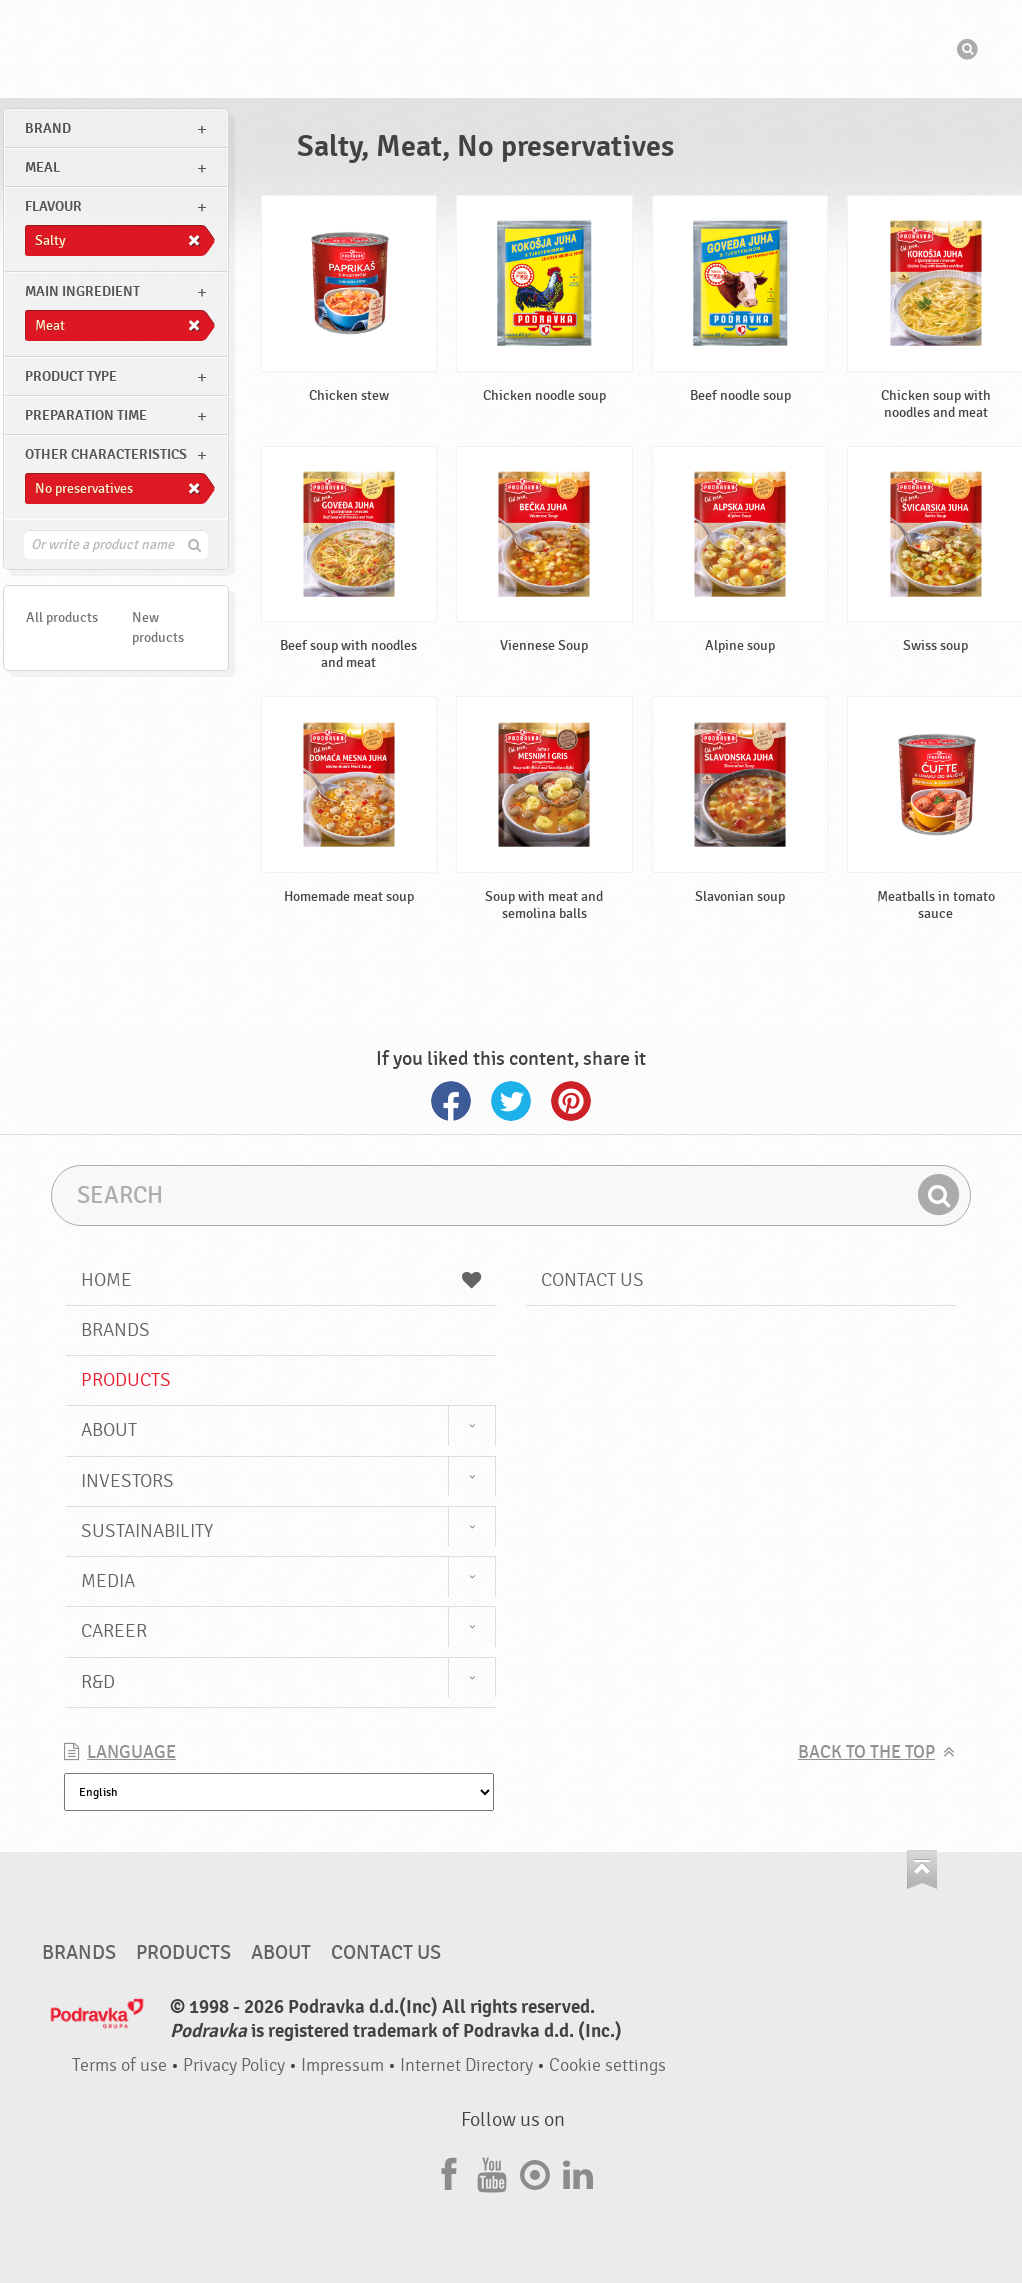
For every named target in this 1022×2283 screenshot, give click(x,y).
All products (62, 617)
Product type (71, 376)
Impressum (342, 2065)
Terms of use (119, 2065)
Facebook (451, 1101)
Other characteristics (106, 454)
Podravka (511, 49)
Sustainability (147, 1531)
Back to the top (866, 1752)
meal (42, 167)
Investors (127, 1481)
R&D (98, 1682)
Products (126, 1380)
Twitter (511, 1101)
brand (48, 128)
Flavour (53, 206)
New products (158, 627)
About (109, 1430)
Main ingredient (82, 291)
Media (108, 1581)
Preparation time (86, 415)
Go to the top (922, 1869)
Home (281, 1280)
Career (114, 1631)
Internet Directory (466, 2065)
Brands (115, 1330)
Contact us (592, 1280)
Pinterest (571, 1101)
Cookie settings (607, 2065)
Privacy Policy (234, 2065)
